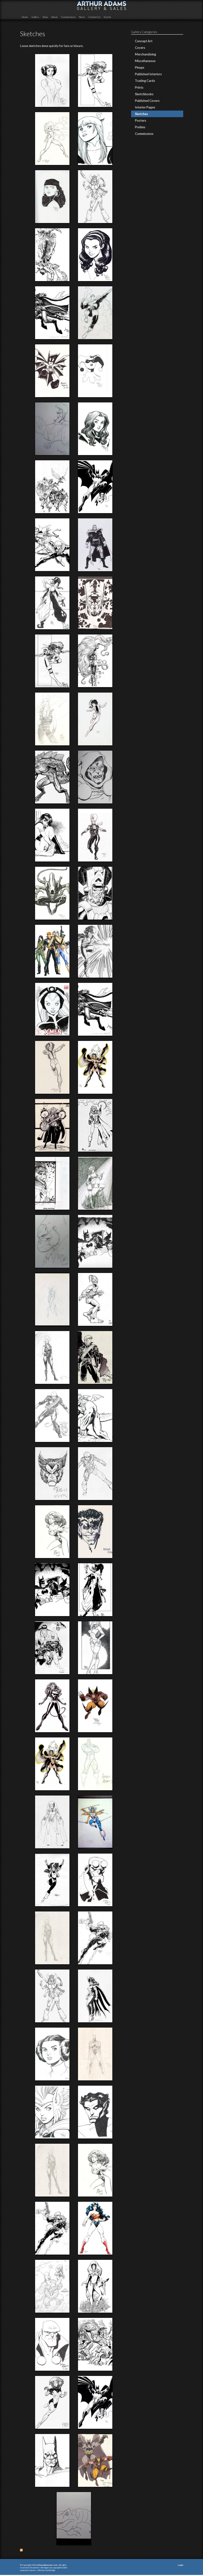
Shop (45, 16)
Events (107, 16)
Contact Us (94, 16)
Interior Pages (145, 107)
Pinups (139, 67)
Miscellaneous (145, 61)
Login (180, 2565)
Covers (140, 48)
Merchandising (145, 54)
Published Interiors (148, 74)
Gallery (35, 16)
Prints (139, 87)
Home (25, 16)
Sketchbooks (144, 94)
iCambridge (49, 2570)
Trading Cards (145, 81)
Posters (140, 120)
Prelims (140, 127)
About (54, 16)
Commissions (68, 16)
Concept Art (143, 41)
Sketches (141, 114)
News (82, 16)
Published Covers (147, 101)
